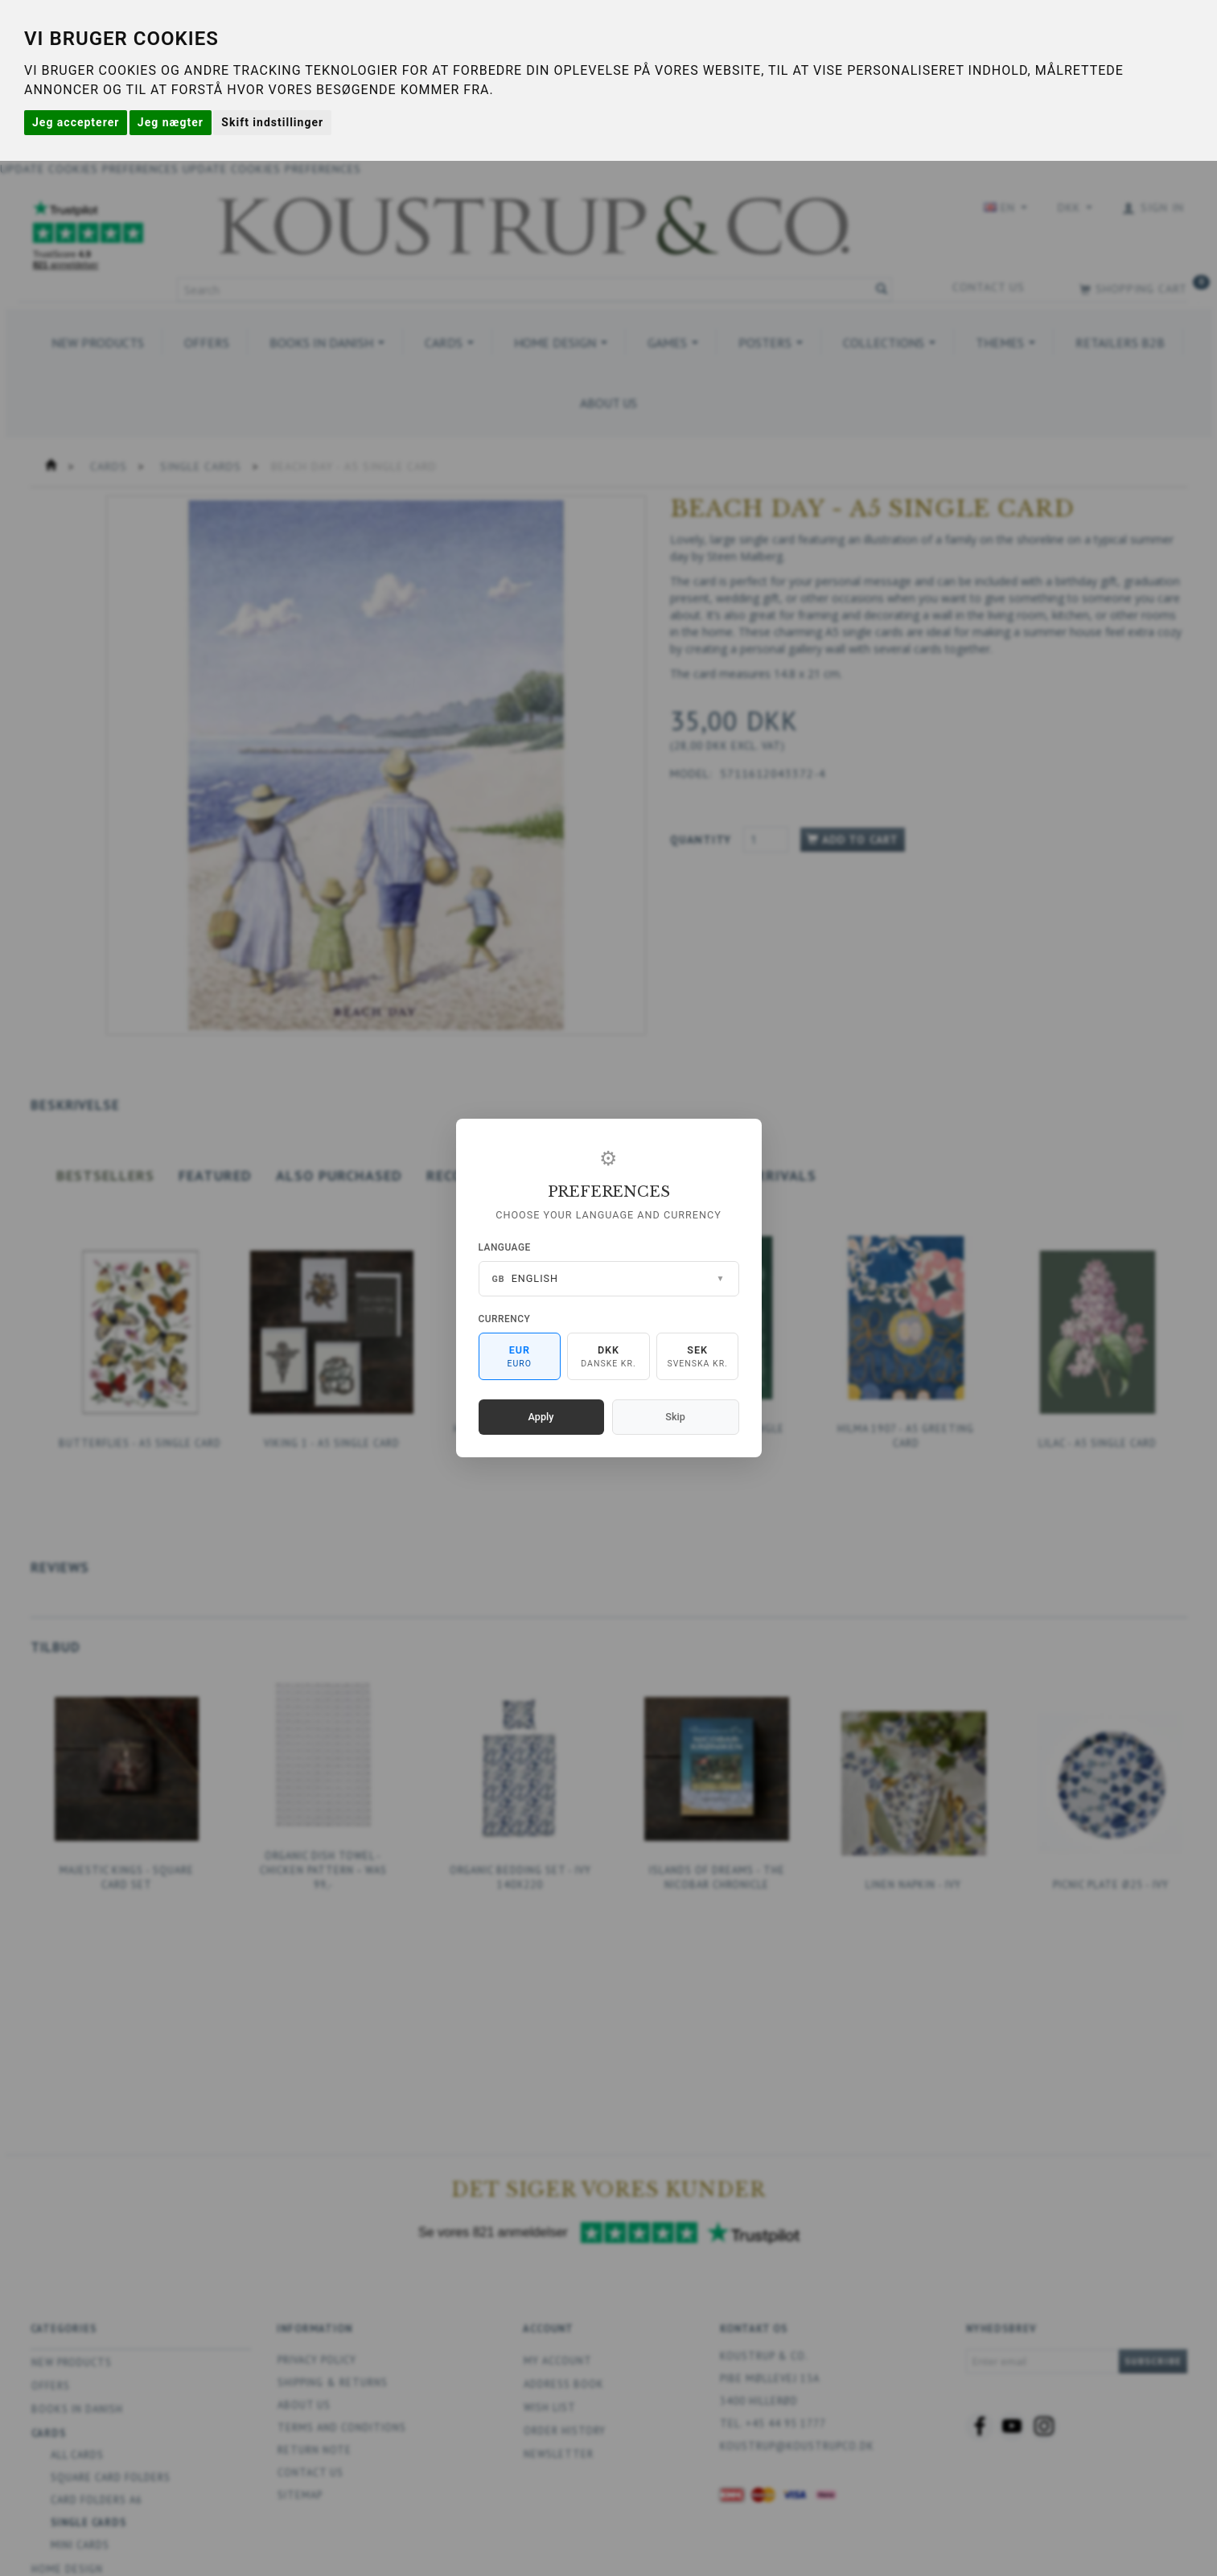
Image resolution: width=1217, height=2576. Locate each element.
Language (505, 1247)
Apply (541, 1417)
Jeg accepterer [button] (75, 122)
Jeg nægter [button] (171, 122)
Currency (505, 1319)
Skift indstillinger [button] (272, 122)
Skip (675, 1417)
